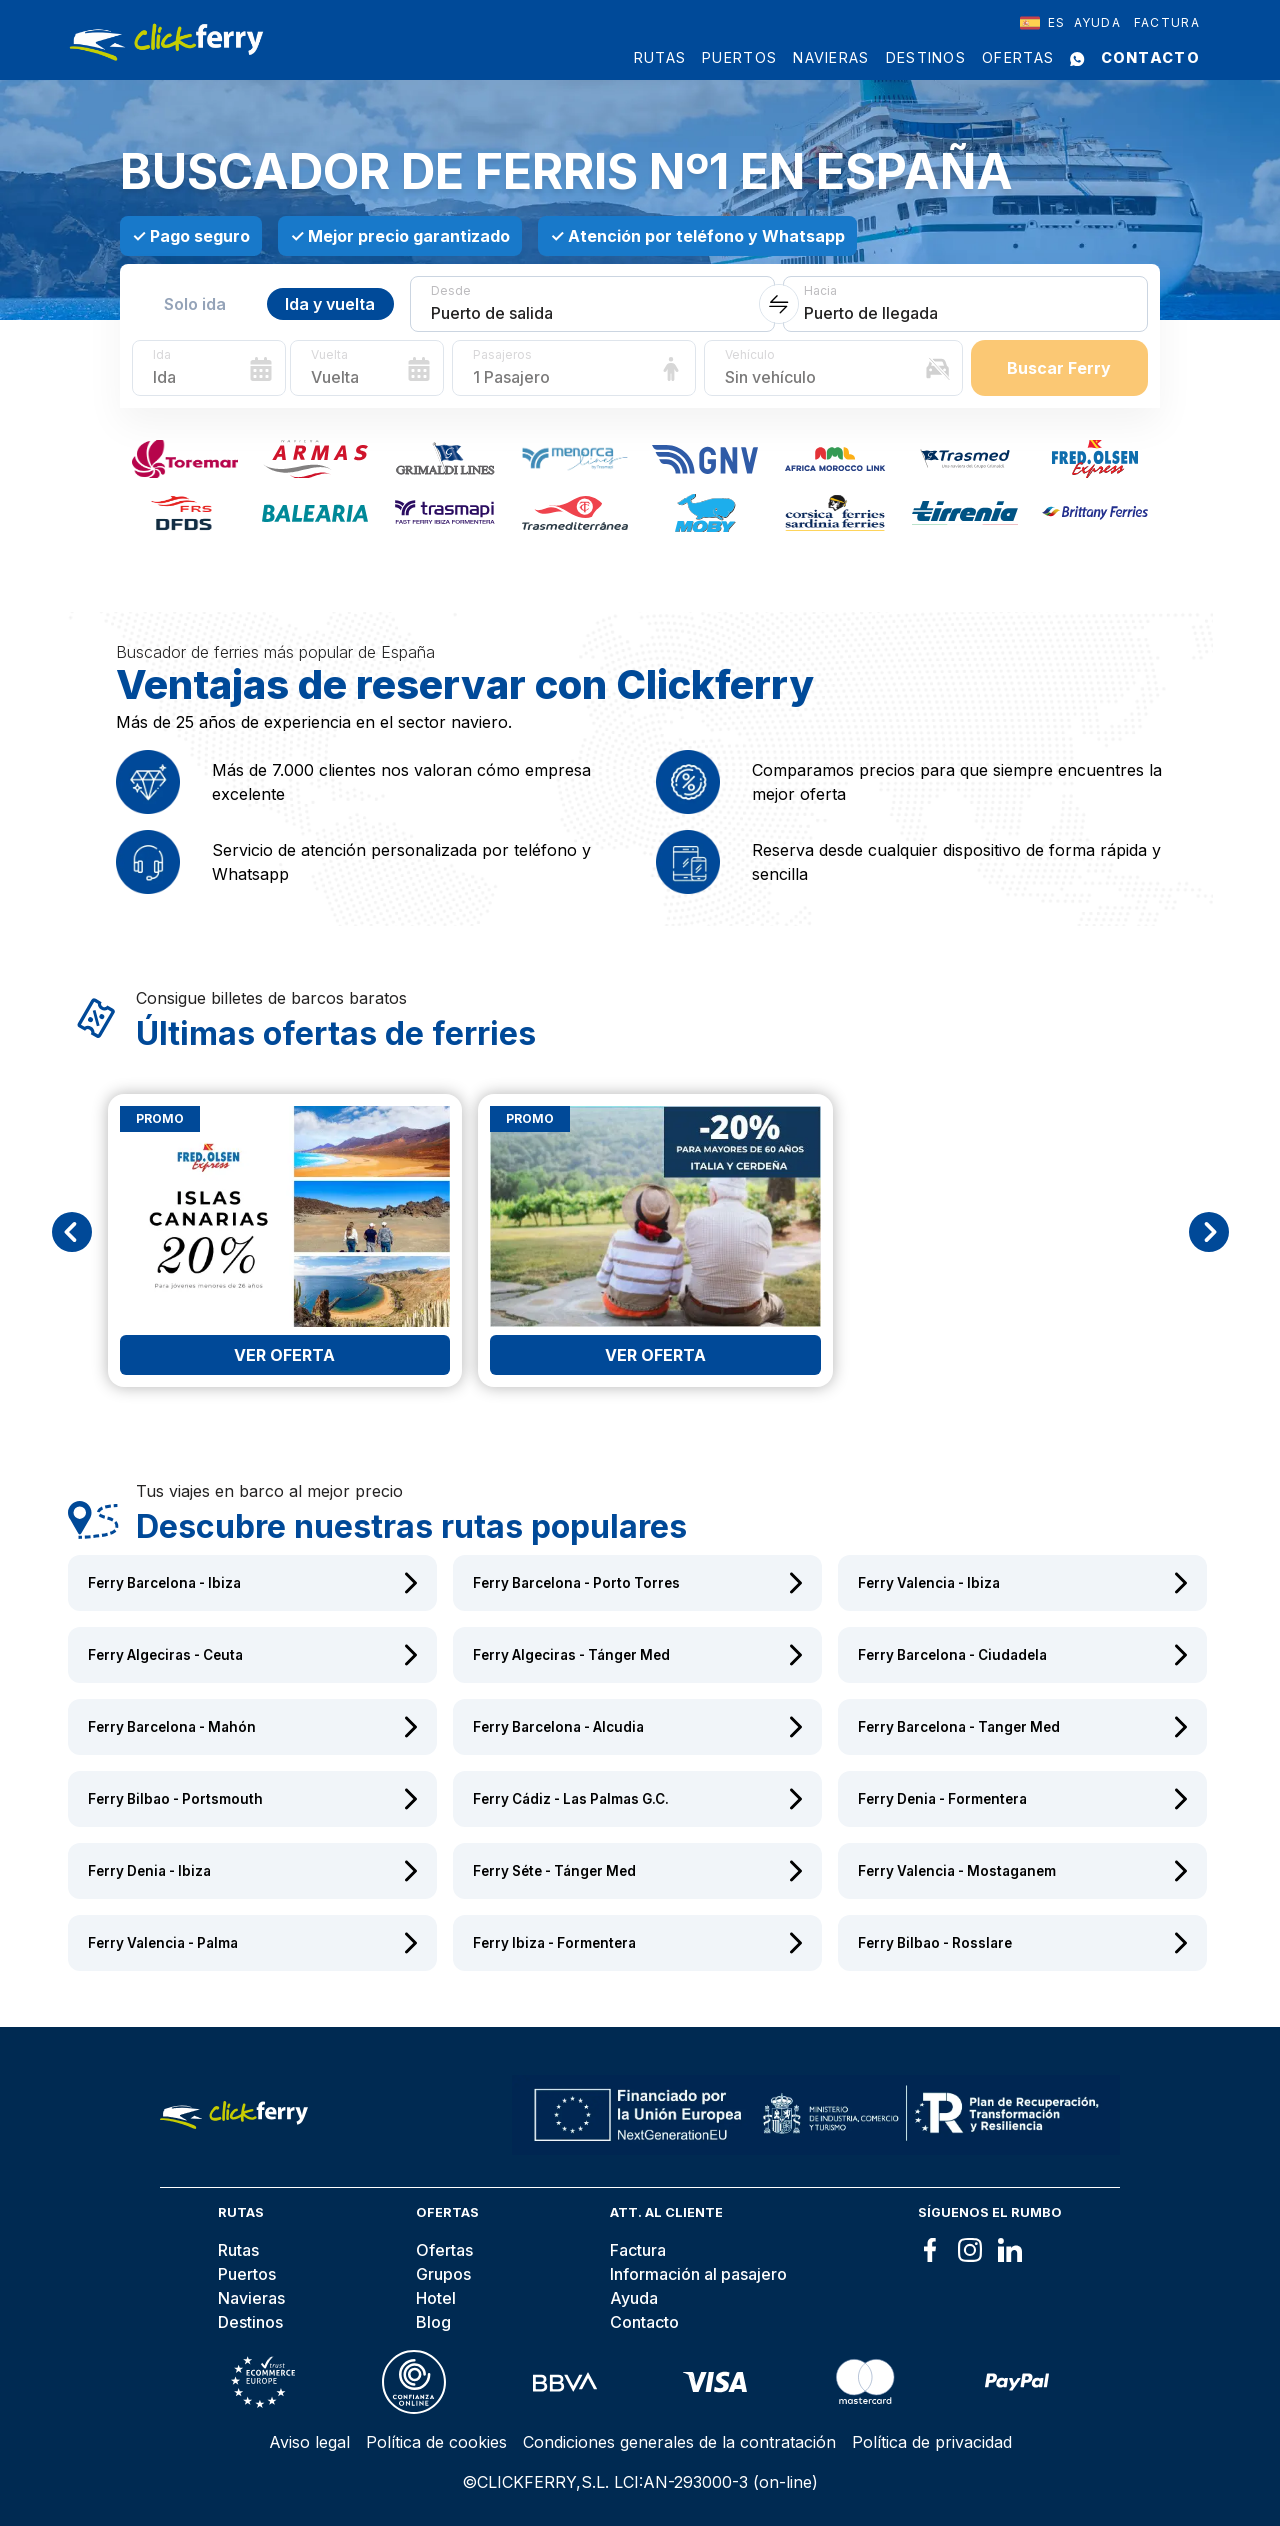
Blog (433, 2322)
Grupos (443, 2274)
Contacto (1150, 57)
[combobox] (1043, 23)
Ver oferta (284, 1355)
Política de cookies (436, 2442)
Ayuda (1098, 22)
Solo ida (195, 304)
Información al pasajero (698, 2274)
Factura (1167, 22)
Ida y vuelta (330, 304)
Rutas (660, 57)
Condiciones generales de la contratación (679, 2442)
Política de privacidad (932, 2442)
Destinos (926, 57)
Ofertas (1018, 57)
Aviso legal (309, 2442)
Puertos (739, 57)
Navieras (831, 57)
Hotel (436, 2298)
